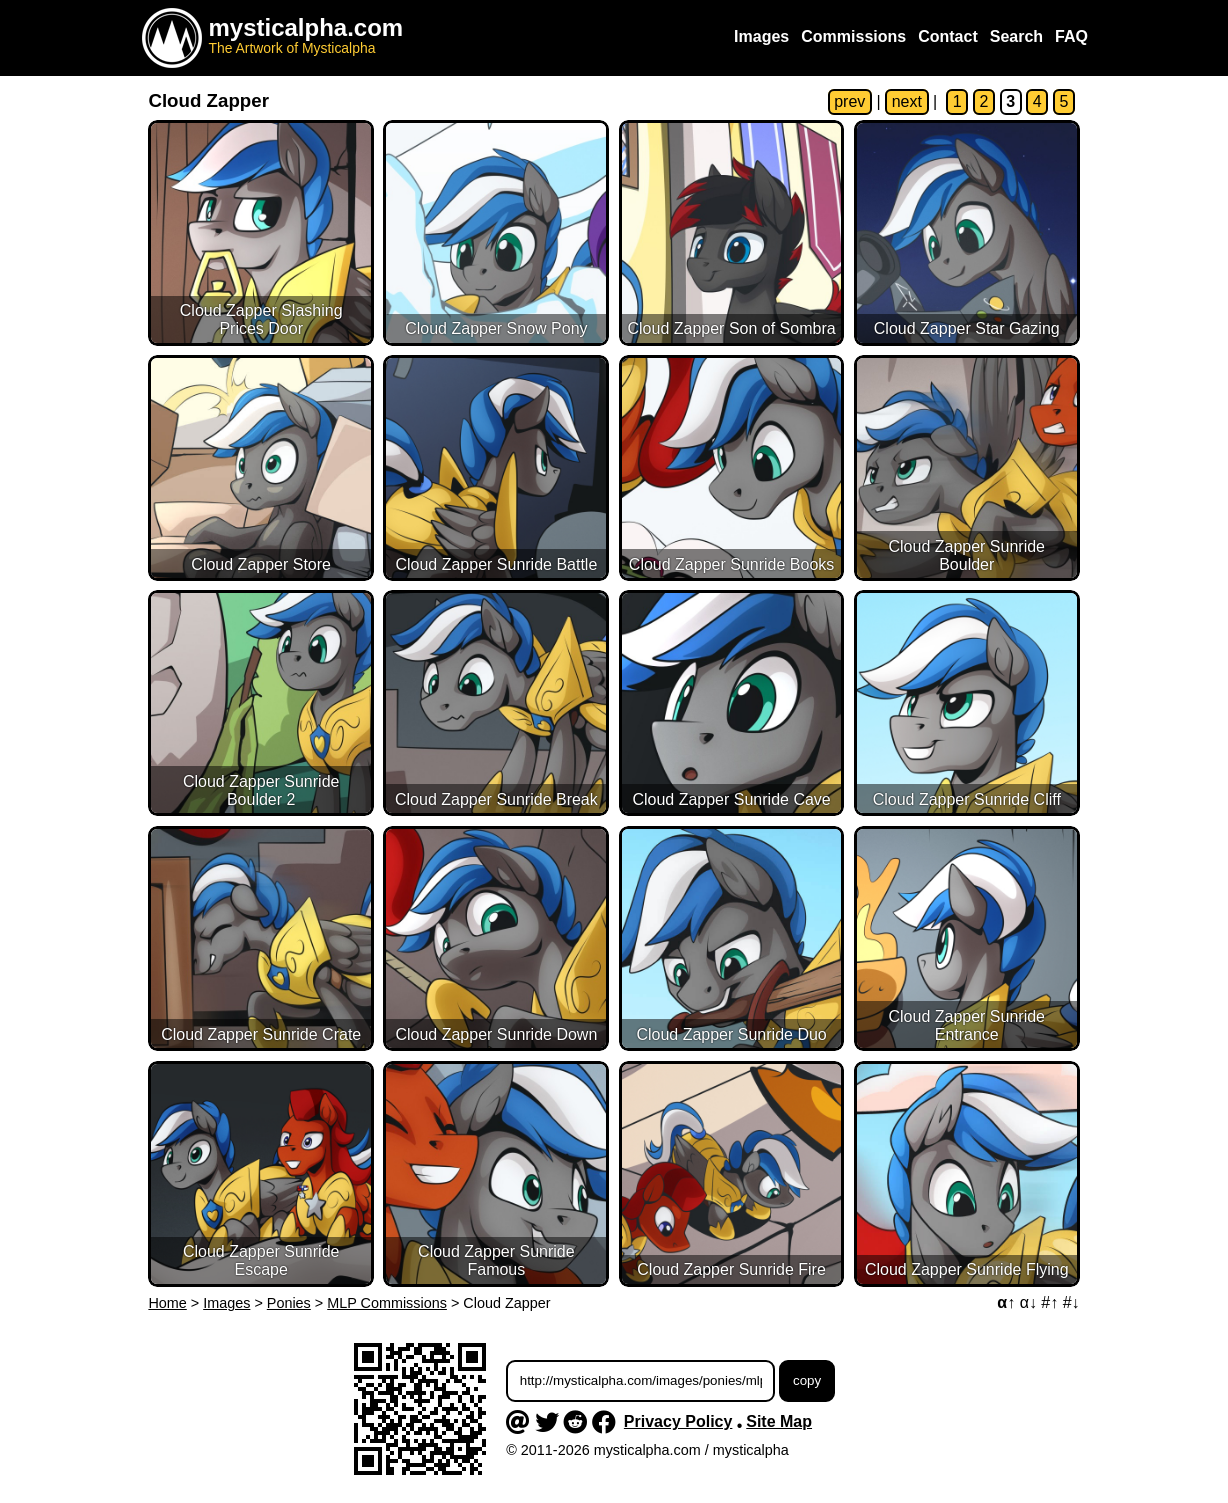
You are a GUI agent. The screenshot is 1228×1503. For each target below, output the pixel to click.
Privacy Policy (678, 1421)
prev (849, 101)
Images (226, 1303)
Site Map (779, 1421)
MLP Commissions (387, 1303)
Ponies (289, 1303)
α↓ (1028, 1302)
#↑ (1049, 1302)
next (907, 101)
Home (167, 1303)
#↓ (1071, 1302)
